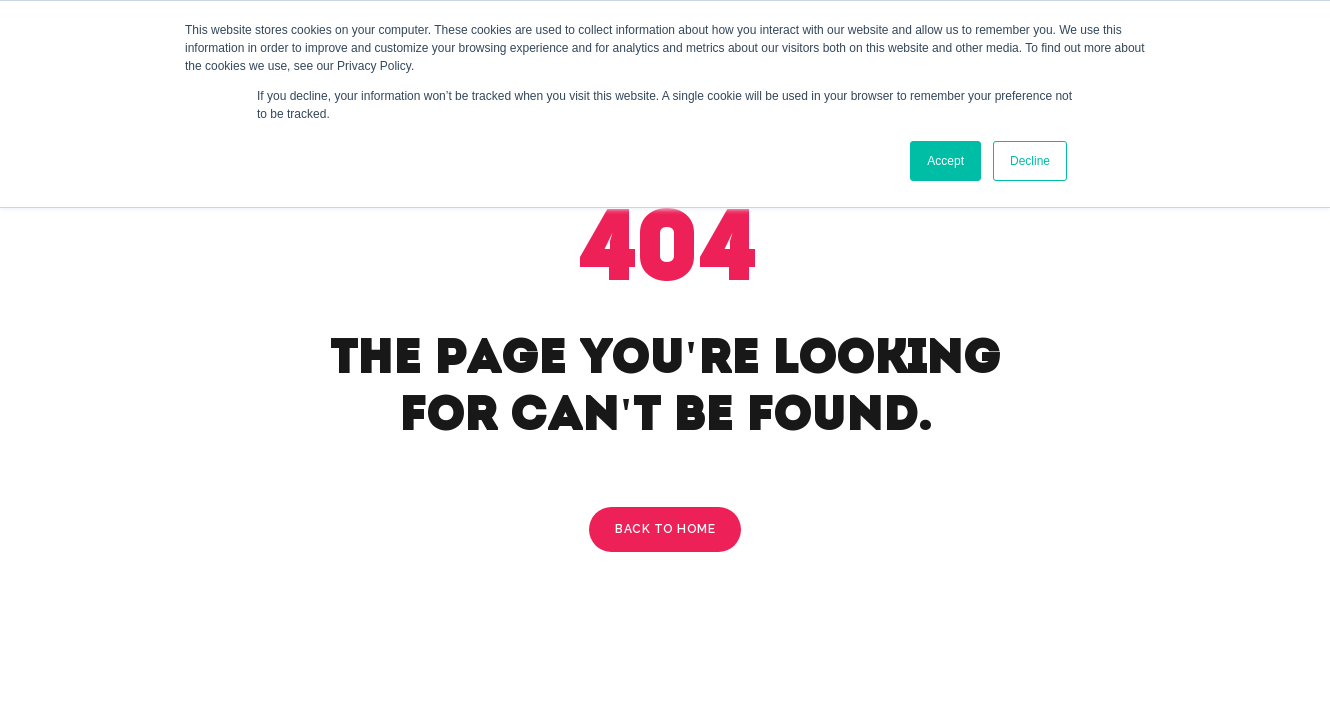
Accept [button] (945, 161)
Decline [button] (1030, 161)
